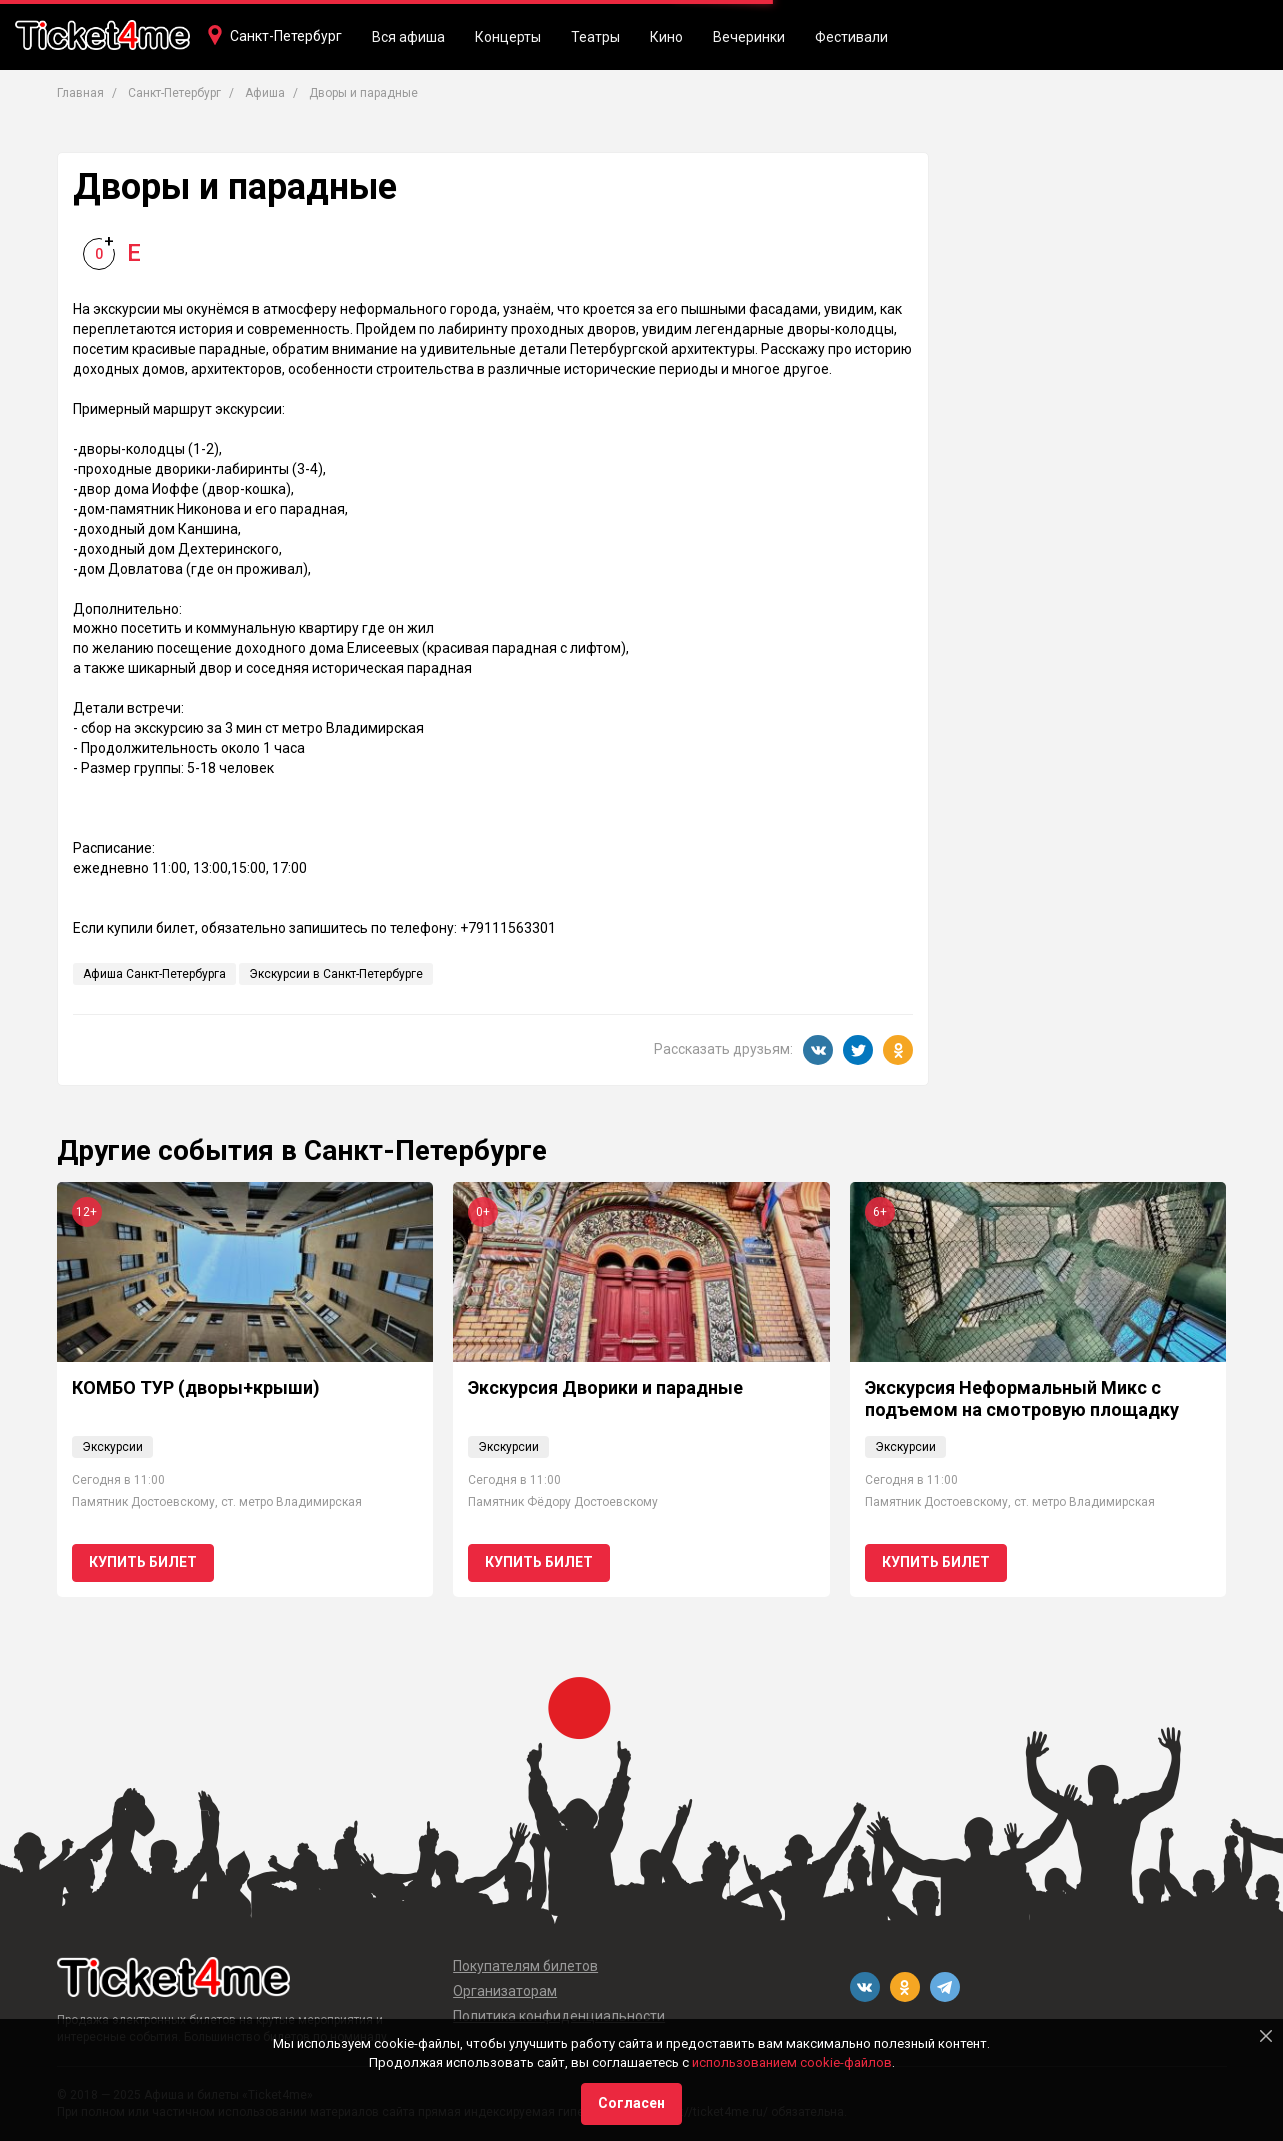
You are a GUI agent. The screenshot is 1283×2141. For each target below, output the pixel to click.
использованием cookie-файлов (792, 2062)
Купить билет (143, 1562)
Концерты (508, 37)
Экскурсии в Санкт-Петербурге (336, 974)
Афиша (265, 93)
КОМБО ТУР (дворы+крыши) (196, 1387)
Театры (595, 37)
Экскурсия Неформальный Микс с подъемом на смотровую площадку (1022, 1398)
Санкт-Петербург (286, 36)
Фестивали (851, 37)
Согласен (631, 2103)
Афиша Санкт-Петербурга (154, 974)
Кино (666, 37)
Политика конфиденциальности (559, 2016)
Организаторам (505, 1991)
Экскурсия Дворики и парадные (605, 1387)
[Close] (1266, 2036)
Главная (80, 93)
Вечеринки (749, 37)
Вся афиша (408, 37)
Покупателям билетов (525, 1966)
